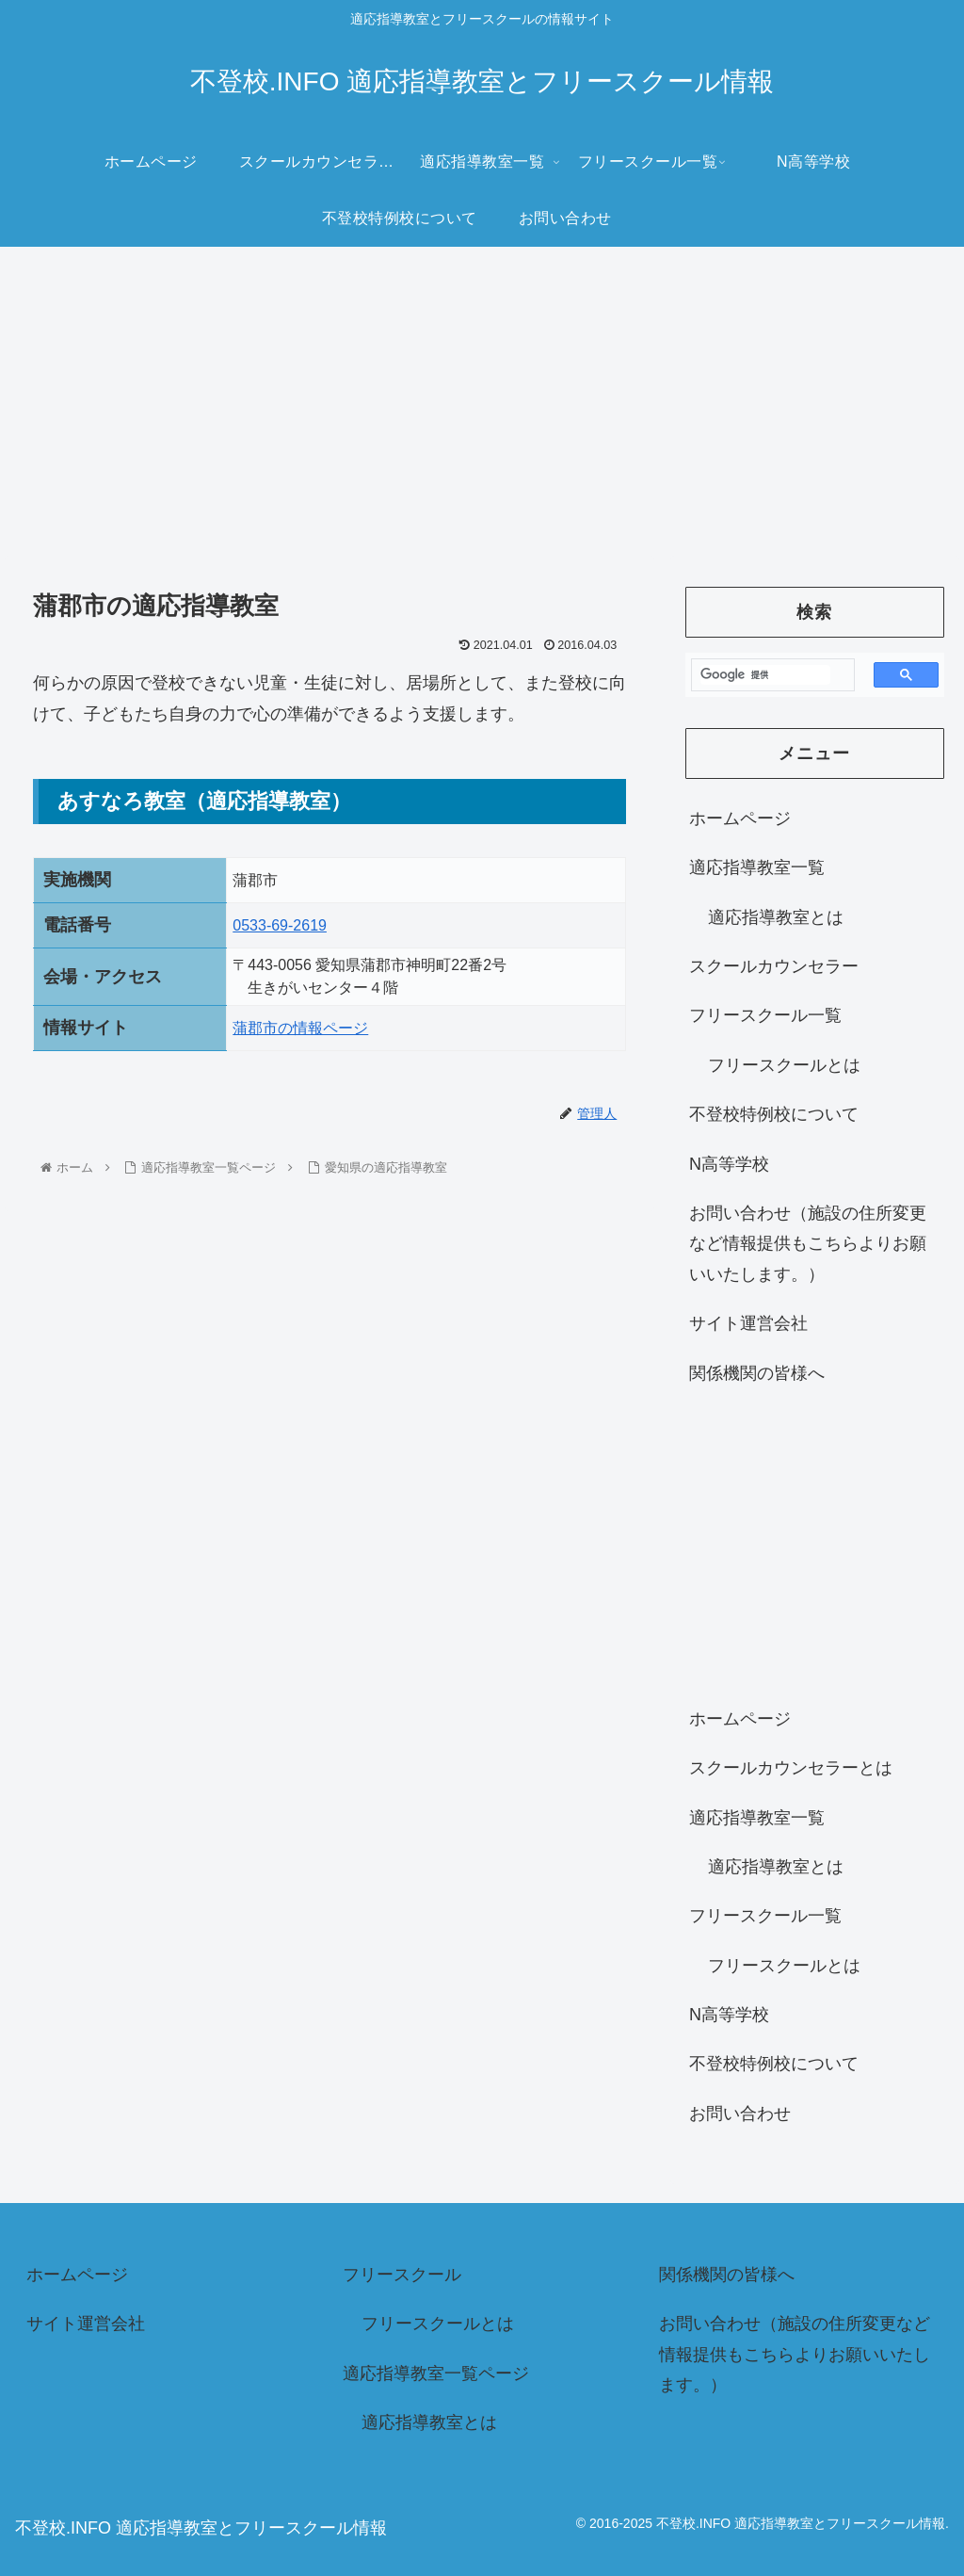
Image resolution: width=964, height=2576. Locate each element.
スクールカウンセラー (774, 966)
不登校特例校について (774, 1114)
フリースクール (402, 2274)
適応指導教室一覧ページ (436, 2373)
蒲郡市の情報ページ (300, 1028)
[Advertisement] (482, 401)
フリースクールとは (784, 1065)
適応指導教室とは (776, 917)
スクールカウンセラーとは (790, 1767)
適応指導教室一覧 (757, 867)
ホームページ (740, 818)
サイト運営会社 (748, 1323)
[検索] (764, 675)
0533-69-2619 (280, 925)
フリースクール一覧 (765, 1015)
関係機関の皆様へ (757, 1373)
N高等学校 (729, 1164)
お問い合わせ (740, 2113)
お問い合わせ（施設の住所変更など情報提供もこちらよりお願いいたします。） (807, 1244)
